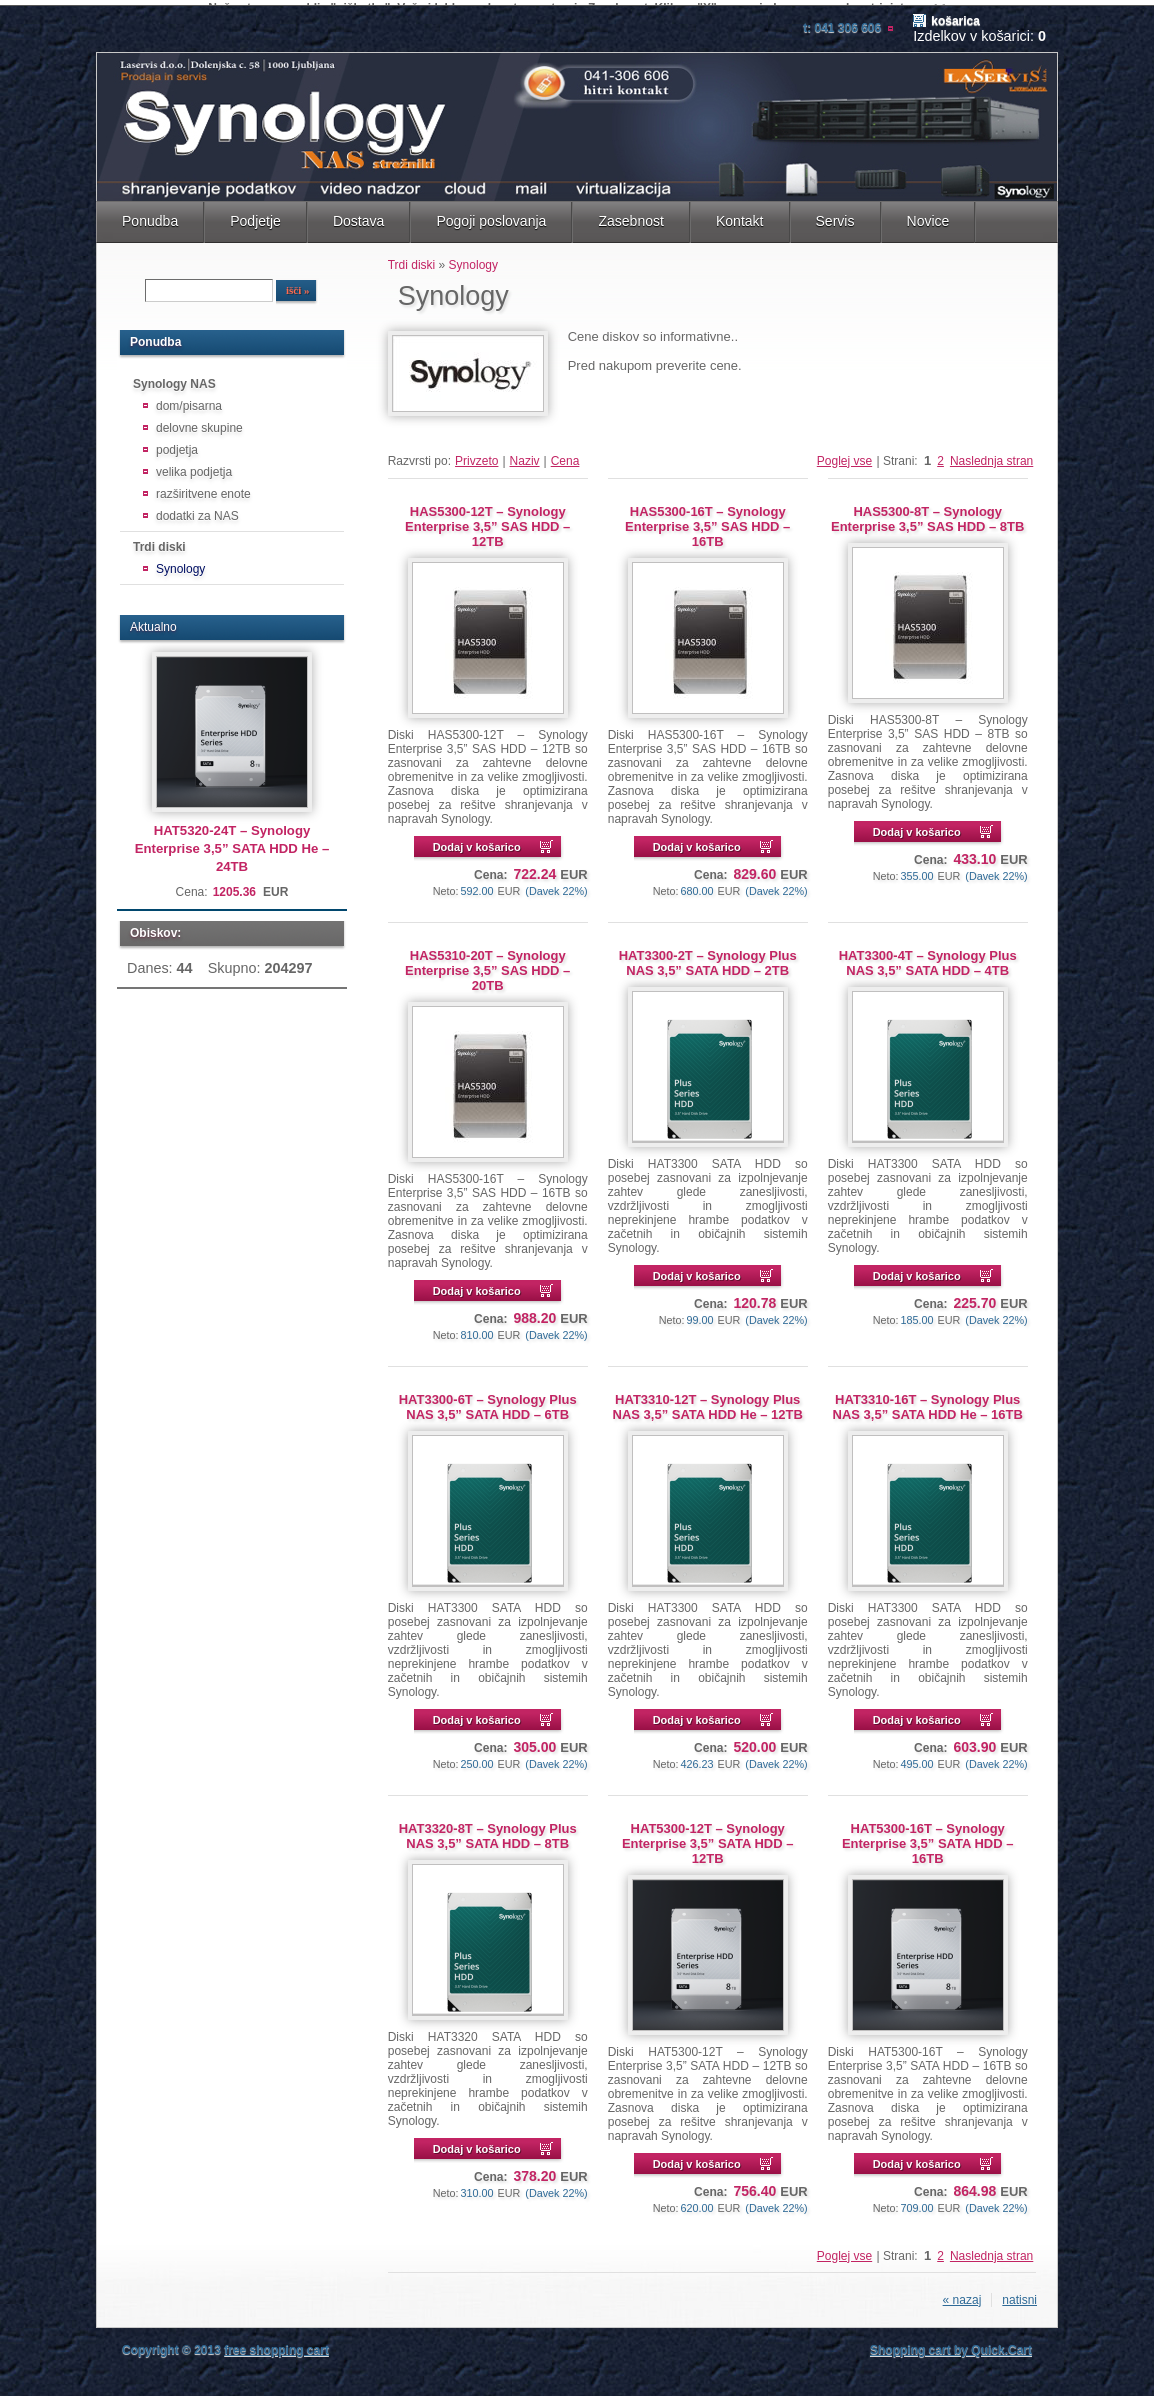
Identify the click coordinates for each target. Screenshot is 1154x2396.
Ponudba (150, 215)
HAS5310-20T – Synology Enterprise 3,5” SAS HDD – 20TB (487, 964)
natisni (1019, 2294)
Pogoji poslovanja (491, 215)
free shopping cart (276, 2344)
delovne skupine (199, 422)
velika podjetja (194, 466)
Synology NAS (174, 378)
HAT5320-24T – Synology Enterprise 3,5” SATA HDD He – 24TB (232, 842)
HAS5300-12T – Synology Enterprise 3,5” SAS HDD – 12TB (487, 520)
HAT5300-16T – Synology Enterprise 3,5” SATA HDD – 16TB (927, 1837)
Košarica (955, 15)
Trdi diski (159, 541)
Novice (928, 215)
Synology (180, 563)
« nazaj (962, 2294)
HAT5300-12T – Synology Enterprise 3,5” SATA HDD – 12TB (707, 1837)
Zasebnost (631, 215)
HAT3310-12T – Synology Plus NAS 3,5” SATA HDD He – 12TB (708, 1401)
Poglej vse (844, 455)
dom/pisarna (189, 400)
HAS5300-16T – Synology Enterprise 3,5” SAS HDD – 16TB (707, 520)
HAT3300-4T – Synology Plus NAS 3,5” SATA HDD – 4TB (928, 957)
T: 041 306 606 (842, 22)
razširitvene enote (203, 488)
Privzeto (476, 455)
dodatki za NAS (197, 510)
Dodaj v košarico (477, 841)
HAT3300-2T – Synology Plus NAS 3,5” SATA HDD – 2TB (708, 957)
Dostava (358, 215)
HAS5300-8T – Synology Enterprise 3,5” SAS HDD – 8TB (927, 513)
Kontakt (740, 215)
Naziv (525, 455)
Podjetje (255, 215)
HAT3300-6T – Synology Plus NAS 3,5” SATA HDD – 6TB (488, 1401)
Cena (565, 455)
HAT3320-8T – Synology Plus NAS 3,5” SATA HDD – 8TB (488, 1830)
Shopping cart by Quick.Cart (951, 2344)
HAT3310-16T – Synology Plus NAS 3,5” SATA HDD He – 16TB (928, 1401)
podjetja (177, 444)
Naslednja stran (991, 455)
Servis (835, 215)
